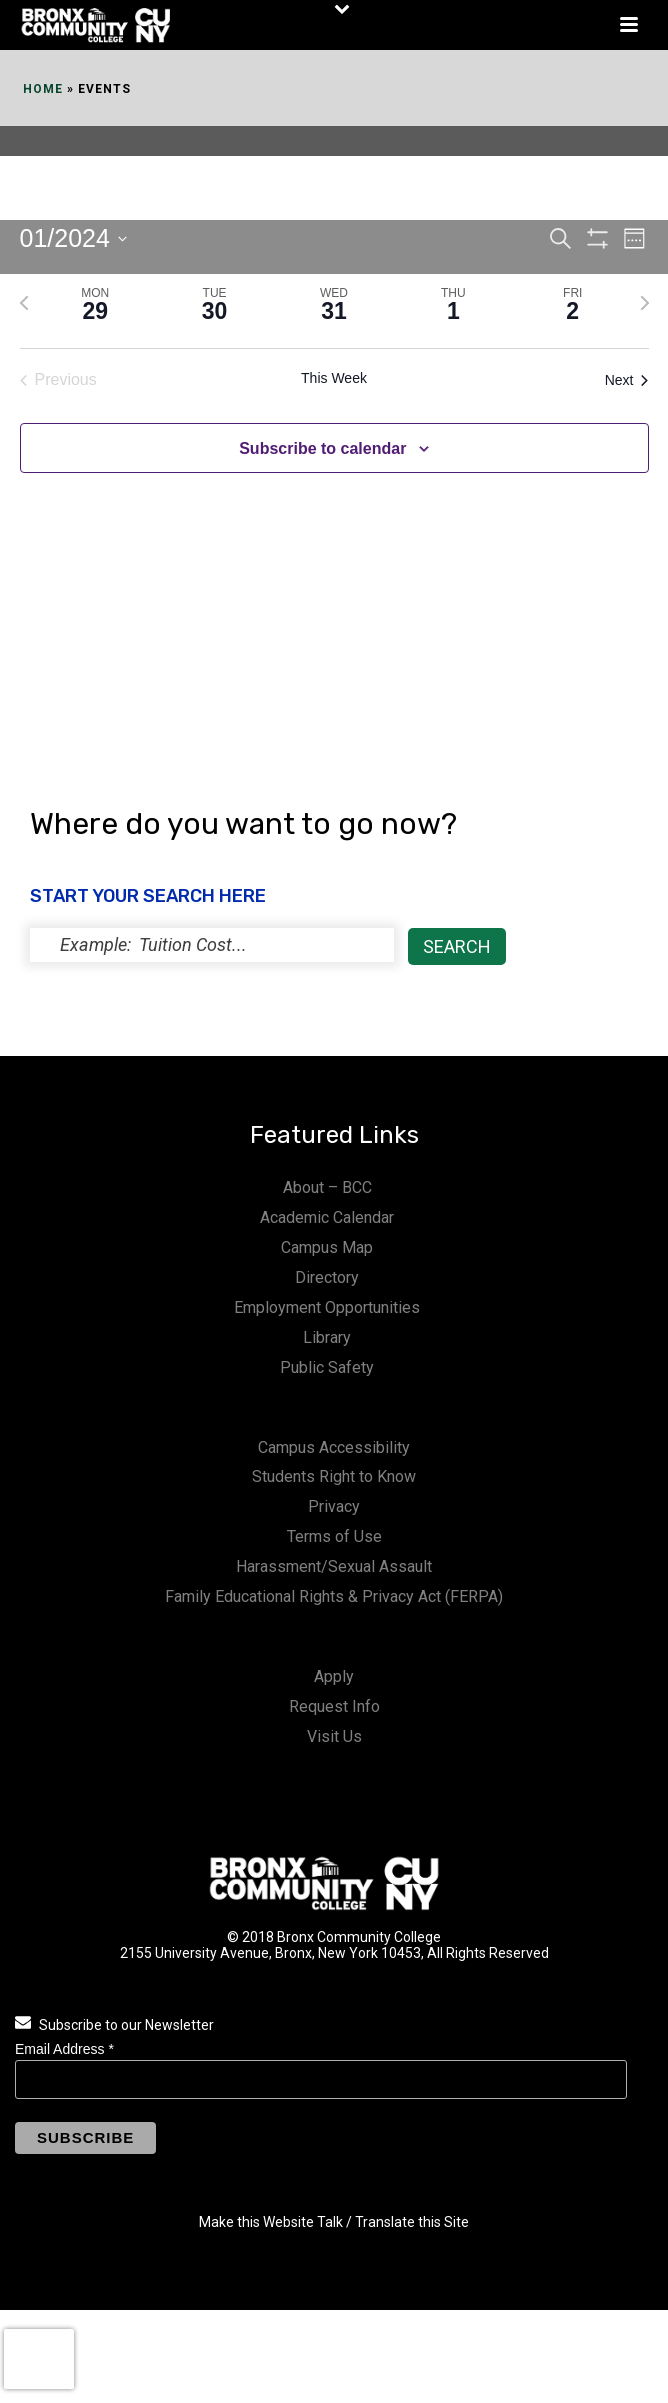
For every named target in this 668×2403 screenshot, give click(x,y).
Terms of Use (334, 1536)
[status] (212, 945)
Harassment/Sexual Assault (334, 1566)
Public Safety (327, 1367)
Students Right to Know (334, 1476)
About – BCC (327, 1187)
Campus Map (327, 1247)
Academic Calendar (327, 1217)
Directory (327, 1277)
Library (327, 1337)
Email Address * (64, 2049)
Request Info (334, 1706)
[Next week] (645, 303)
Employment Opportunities (327, 1307)
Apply (334, 1676)
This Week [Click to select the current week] (334, 378)
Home (43, 89)
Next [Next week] (627, 380)
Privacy (334, 1506)
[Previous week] (24, 303)
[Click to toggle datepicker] (73, 239)
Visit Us (334, 1736)
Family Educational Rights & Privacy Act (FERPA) (334, 1596)
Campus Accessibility (334, 1447)
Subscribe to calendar (322, 448)
